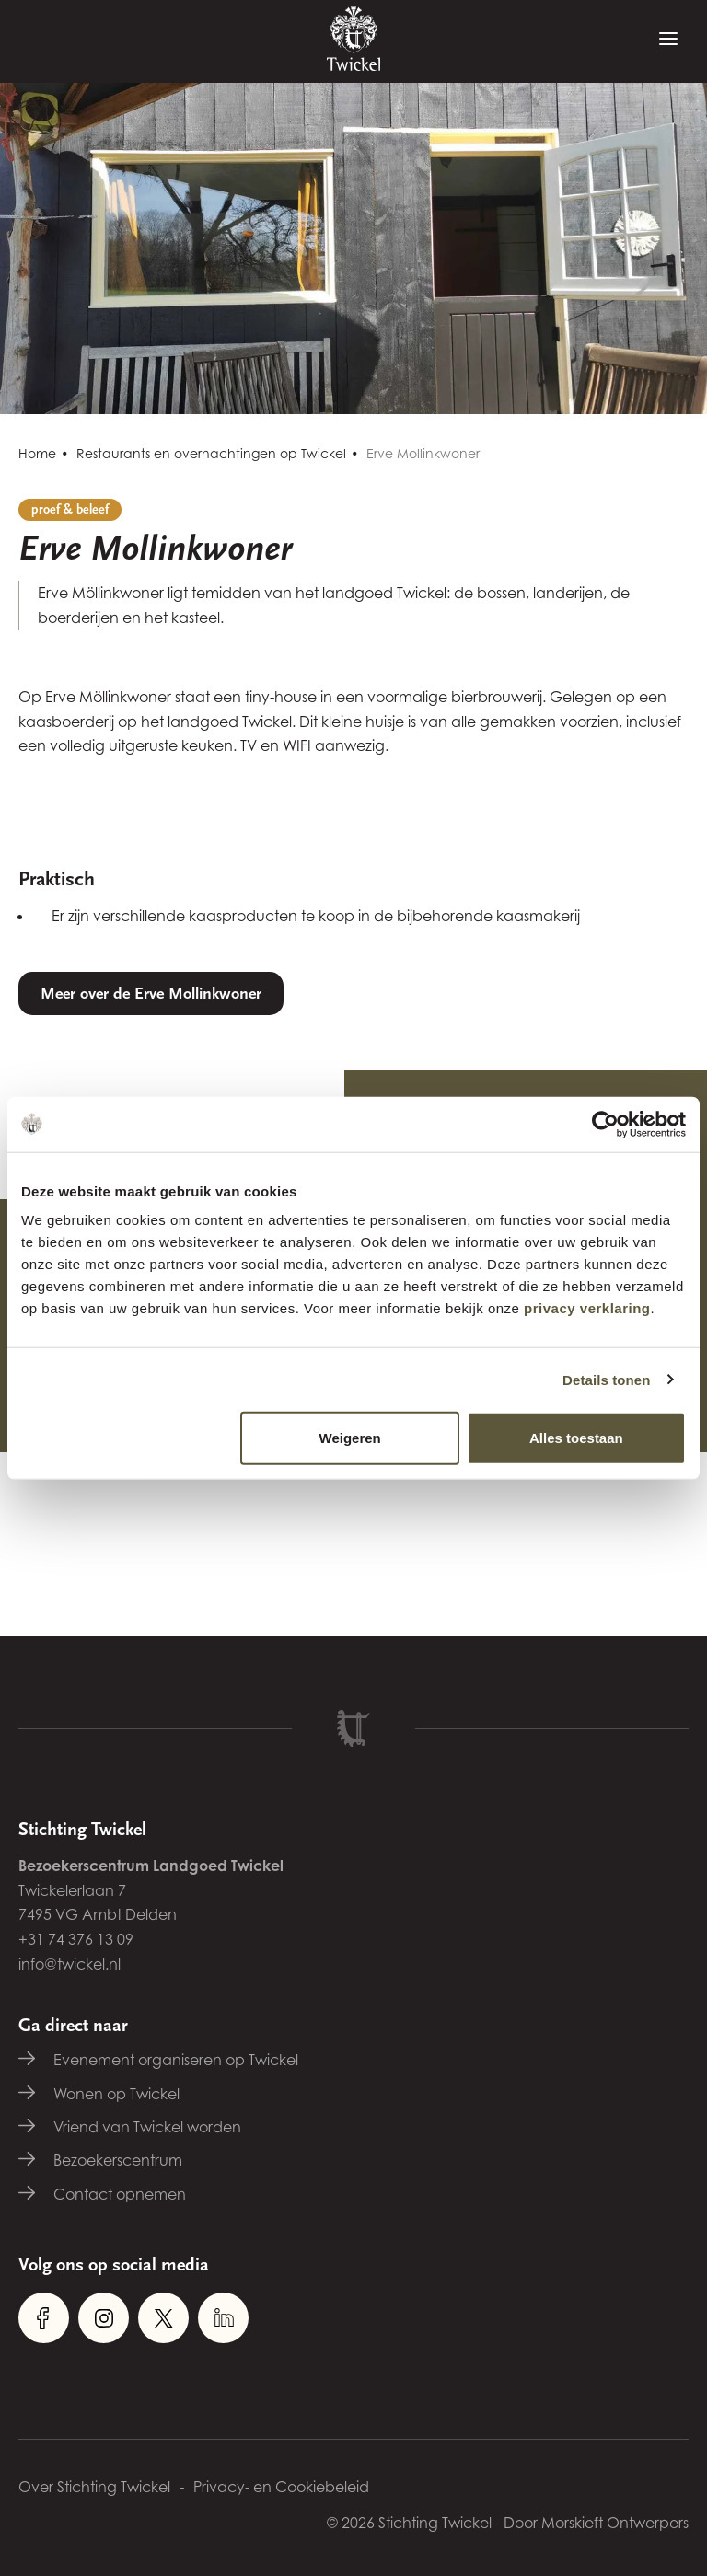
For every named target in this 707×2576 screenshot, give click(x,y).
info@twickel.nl (69, 1964)
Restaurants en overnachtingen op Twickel (211, 453)
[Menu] (668, 40)
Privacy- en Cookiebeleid (281, 2487)
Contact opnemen (119, 2194)
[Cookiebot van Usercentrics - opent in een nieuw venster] (605, 1124)
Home (37, 453)
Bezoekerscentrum (117, 2160)
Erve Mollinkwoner (423, 453)
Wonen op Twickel (116, 2094)
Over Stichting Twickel (94, 2487)
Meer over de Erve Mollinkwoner (151, 993)
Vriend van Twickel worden (147, 2127)
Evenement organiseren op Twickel (175, 2059)
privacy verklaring (587, 1308)
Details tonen (606, 1379)
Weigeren (350, 1438)
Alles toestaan (576, 1438)
